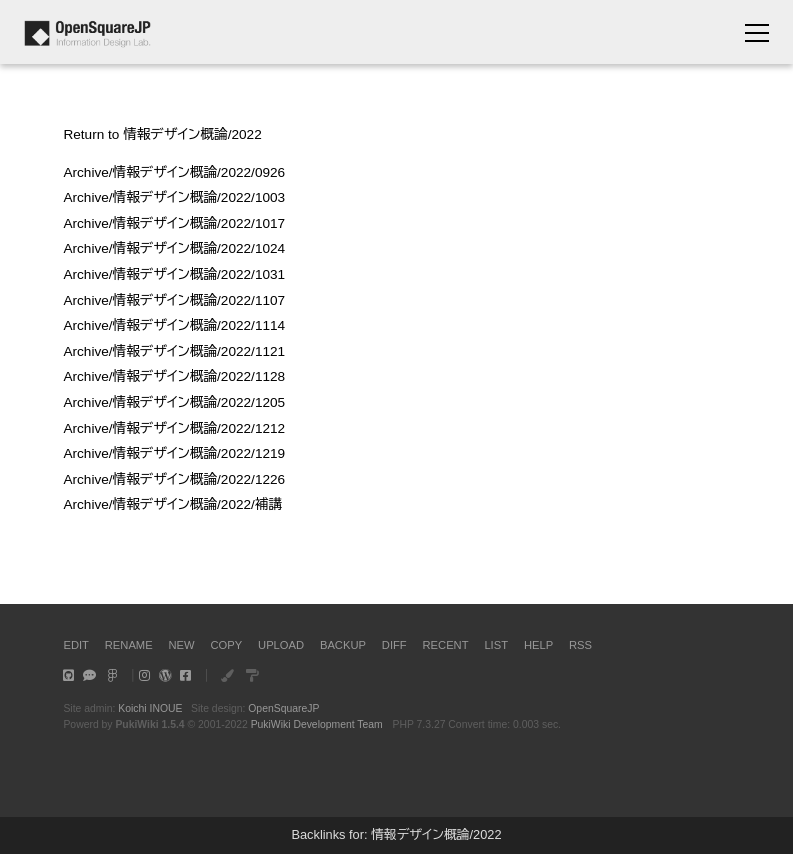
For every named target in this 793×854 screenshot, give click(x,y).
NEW (182, 645)
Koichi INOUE (150, 708)
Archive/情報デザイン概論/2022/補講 (172, 504)
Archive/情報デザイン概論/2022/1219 (174, 453)
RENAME (129, 645)
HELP (538, 645)
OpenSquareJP (283, 708)
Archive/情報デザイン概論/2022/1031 (174, 274)
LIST (496, 645)
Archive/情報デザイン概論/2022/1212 (174, 428)
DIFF (394, 645)
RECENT (446, 645)
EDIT (75, 645)
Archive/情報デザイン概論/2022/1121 (174, 351)
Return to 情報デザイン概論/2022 (162, 134)
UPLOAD (281, 645)
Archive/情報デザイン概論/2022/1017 (174, 223)
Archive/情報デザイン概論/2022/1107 (174, 300)
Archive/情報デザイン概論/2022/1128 (174, 376)
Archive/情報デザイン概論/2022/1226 (174, 479)
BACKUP (343, 645)
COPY (226, 645)
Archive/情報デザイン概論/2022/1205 (174, 402)
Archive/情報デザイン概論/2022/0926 (174, 172)
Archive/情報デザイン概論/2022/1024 (174, 248)
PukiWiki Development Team (317, 724)
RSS (580, 645)
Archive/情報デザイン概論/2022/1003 (174, 197)
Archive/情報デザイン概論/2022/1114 (174, 325)
